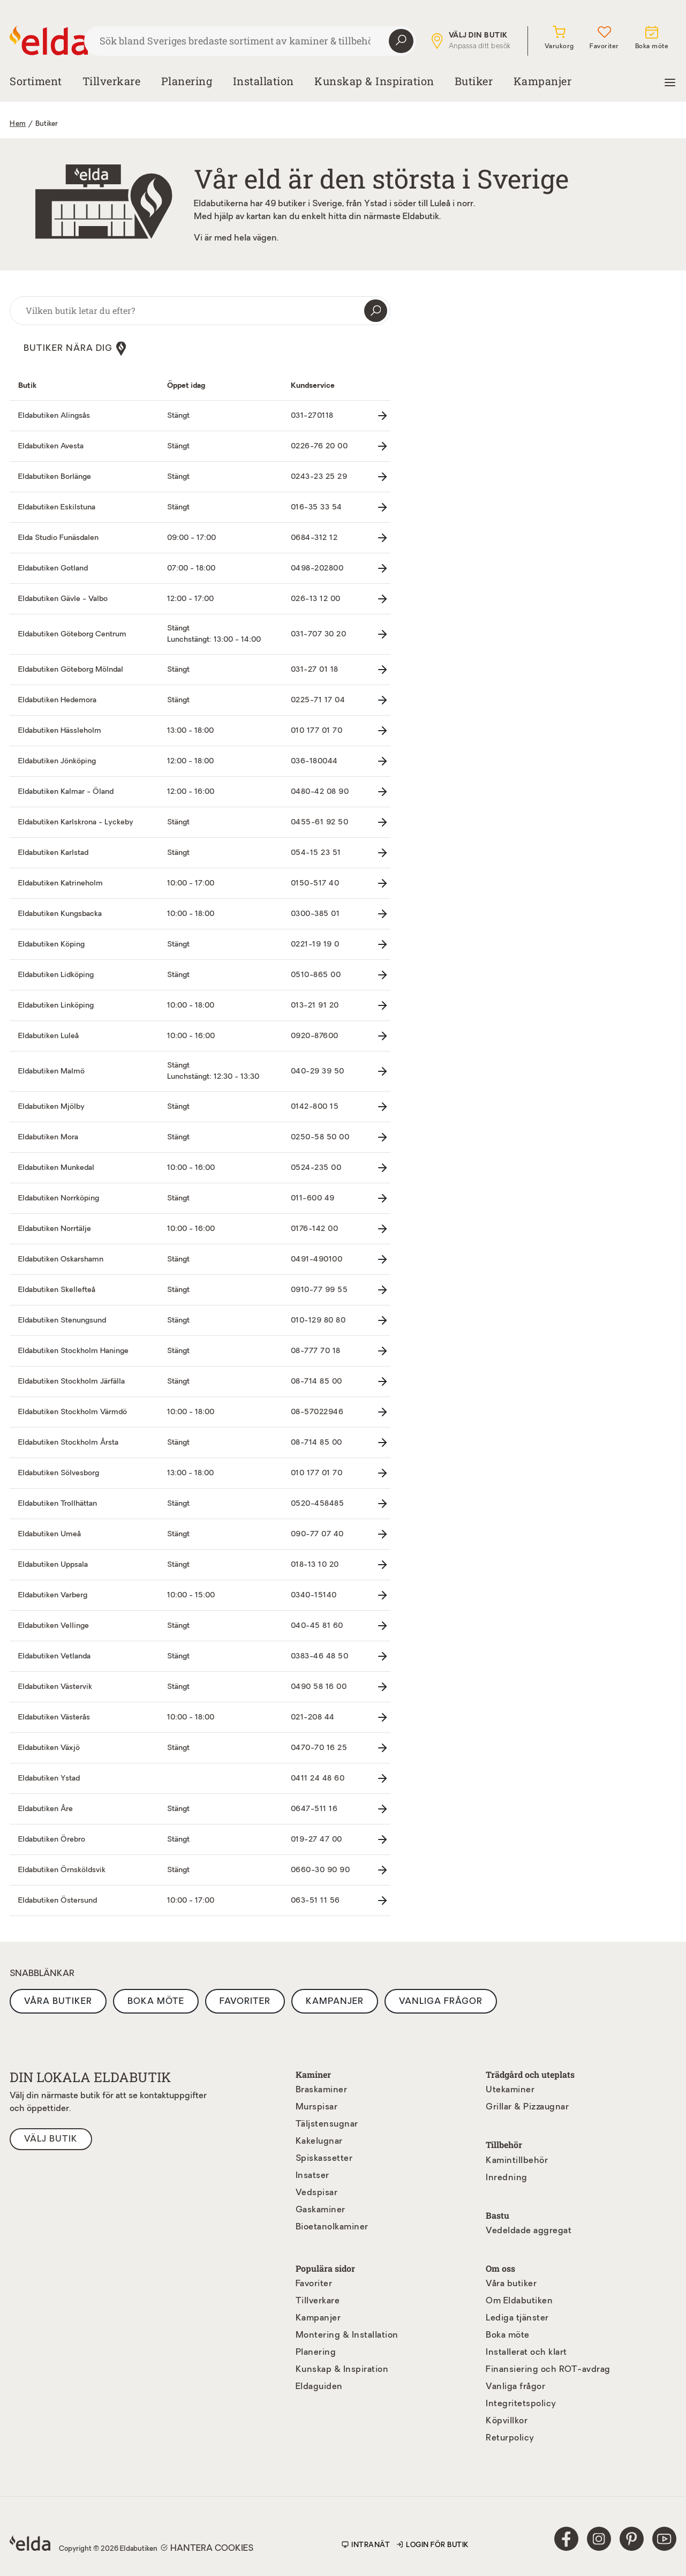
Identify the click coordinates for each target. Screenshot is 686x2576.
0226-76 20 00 (319, 446)
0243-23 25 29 (319, 476)
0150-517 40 (315, 883)
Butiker (474, 81)
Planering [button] (187, 81)
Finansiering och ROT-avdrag (548, 2369)
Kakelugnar (319, 2141)
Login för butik (432, 2544)
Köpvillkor (506, 2420)
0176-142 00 (314, 1229)
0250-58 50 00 (320, 1137)
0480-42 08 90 (320, 791)
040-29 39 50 (317, 1071)
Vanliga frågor (441, 2001)
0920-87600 (314, 1036)
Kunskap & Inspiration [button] (374, 81)
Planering (316, 2352)
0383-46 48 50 (320, 1656)
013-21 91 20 (315, 1005)
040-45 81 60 (317, 1625)
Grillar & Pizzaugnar (527, 2107)
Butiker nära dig (75, 348)
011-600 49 (313, 1198)
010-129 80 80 (318, 1320)
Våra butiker (58, 2001)
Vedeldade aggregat (528, 2230)
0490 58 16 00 (319, 1687)
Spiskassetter (324, 2158)
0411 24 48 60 (318, 1778)
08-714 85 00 (316, 1381)
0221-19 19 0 (315, 944)
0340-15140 (314, 1595)
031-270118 (312, 415)
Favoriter (245, 2001)
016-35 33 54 (316, 507)
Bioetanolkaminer (332, 2227)
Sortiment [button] (36, 81)
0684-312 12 (314, 538)
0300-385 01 (315, 914)
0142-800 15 (315, 1106)
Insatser (312, 2176)
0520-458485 (317, 1503)
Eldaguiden (319, 2386)
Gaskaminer (320, 2210)
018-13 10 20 (315, 1564)
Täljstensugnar (327, 2124)
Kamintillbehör (517, 2160)
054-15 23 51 (316, 852)
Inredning (506, 2177)
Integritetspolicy (521, 2403)
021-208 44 (313, 1717)
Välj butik (51, 2139)
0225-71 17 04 (318, 700)
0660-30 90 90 (320, 1870)
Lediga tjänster (517, 2318)
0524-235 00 (316, 1167)
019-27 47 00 (316, 1839)
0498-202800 (317, 568)
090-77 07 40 (317, 1534)
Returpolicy (510, 2438)
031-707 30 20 (318, 634)
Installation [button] (263, 81)
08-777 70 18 (316, 1351)
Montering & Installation (347, 2335)
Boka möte (155, 2001)
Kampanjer (543, 81)
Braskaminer (322, 2090)
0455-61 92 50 (320, 822)
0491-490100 (317, 1259)
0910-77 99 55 (319, 1290)
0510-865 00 (316, 975)
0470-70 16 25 (319, 1748)
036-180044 (314, 761)
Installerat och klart (526, 2352)
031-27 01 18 (314, 669)
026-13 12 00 (316, 599)
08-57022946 (317, 1412)
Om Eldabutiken (519, 2300)
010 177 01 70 (317, 730)
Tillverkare (111, 81)
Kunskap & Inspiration (342, 2369)
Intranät (366, 2544)
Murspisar (317, 2107)
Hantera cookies (207, 2548)
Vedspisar (317, 2193)
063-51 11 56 (315, 1900)
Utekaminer (510, 2090)
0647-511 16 (314, 1809)
